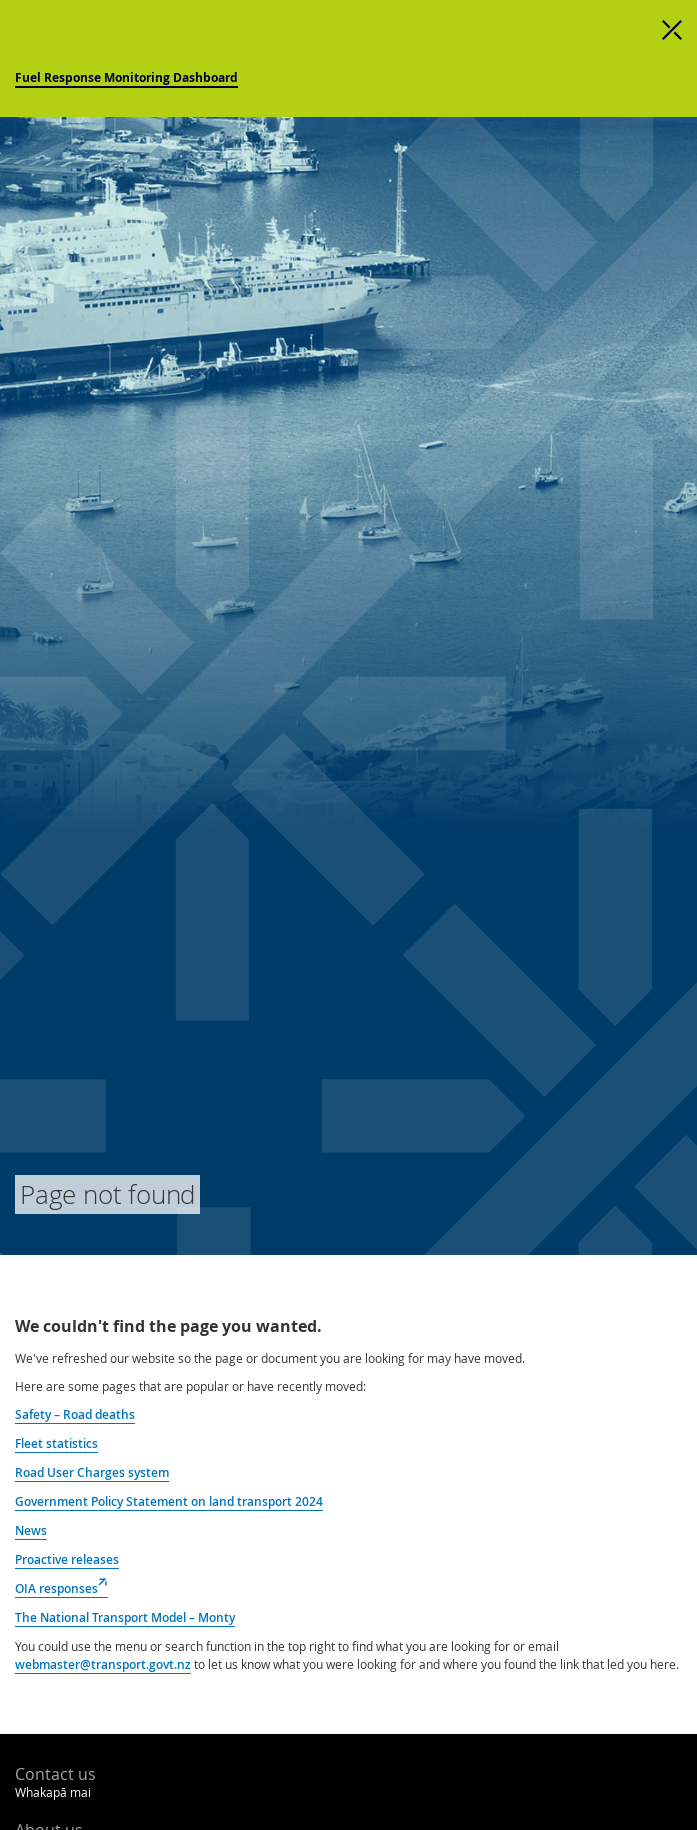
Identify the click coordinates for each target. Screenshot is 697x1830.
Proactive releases (67, 1559)
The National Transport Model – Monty (125, 1617)
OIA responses (61, 1589)
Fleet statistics (56, 1443)
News (31, 1530)
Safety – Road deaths (75, 1414)
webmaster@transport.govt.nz (103, 1664)
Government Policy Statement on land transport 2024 (169, 1501)
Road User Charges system (92, 1472)
